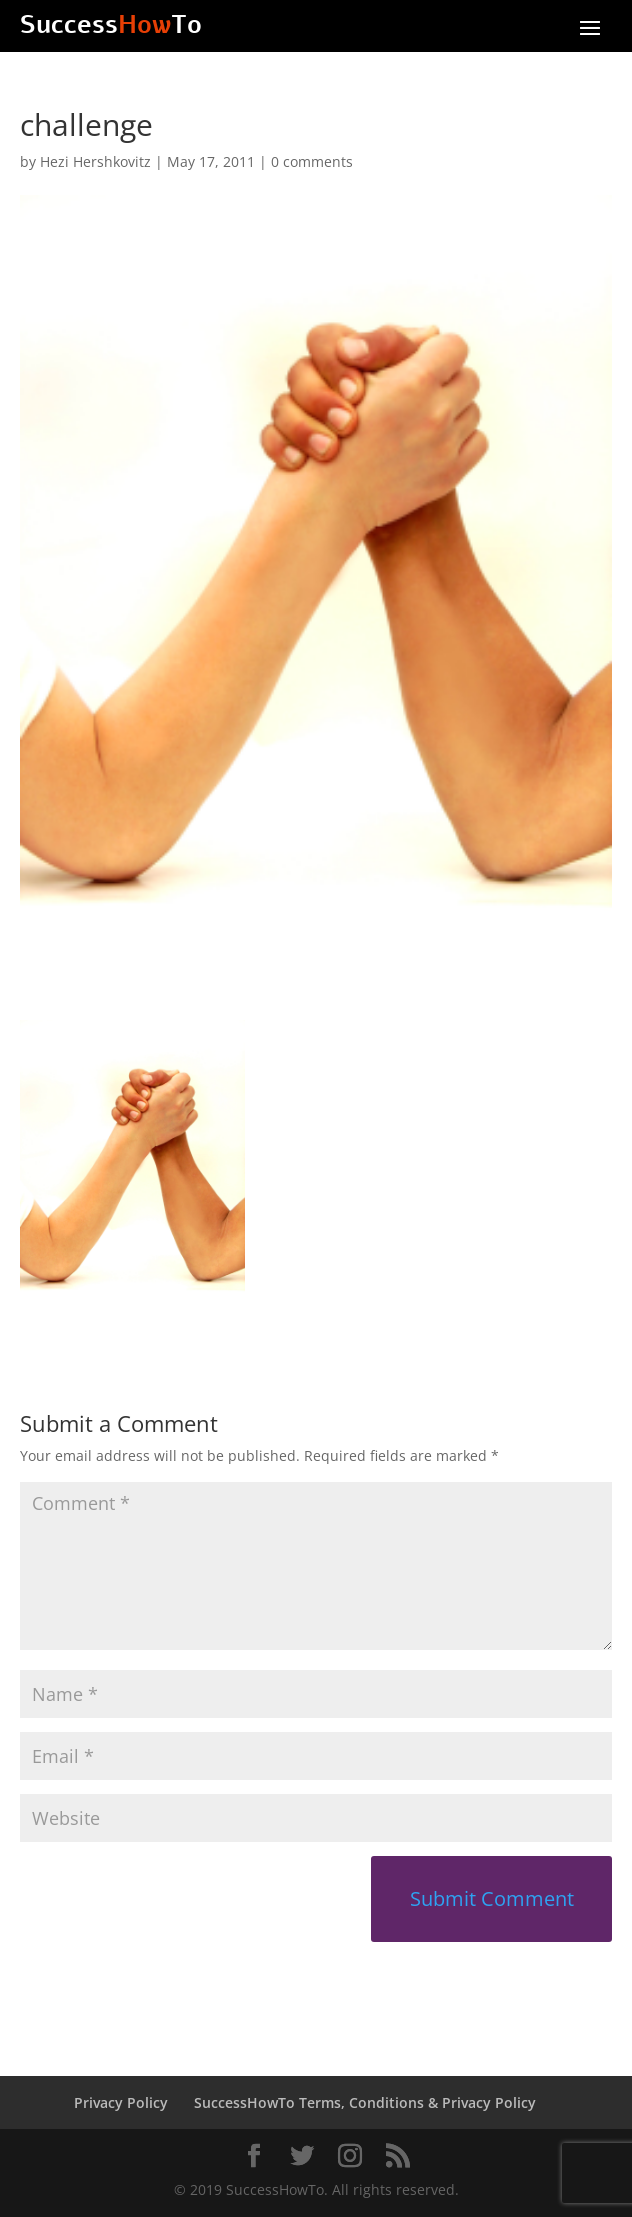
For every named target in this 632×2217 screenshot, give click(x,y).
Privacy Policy (121, 2102)
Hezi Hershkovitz (95, 161)
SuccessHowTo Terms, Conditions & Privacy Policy (365, 2102)
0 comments (312, 161)
